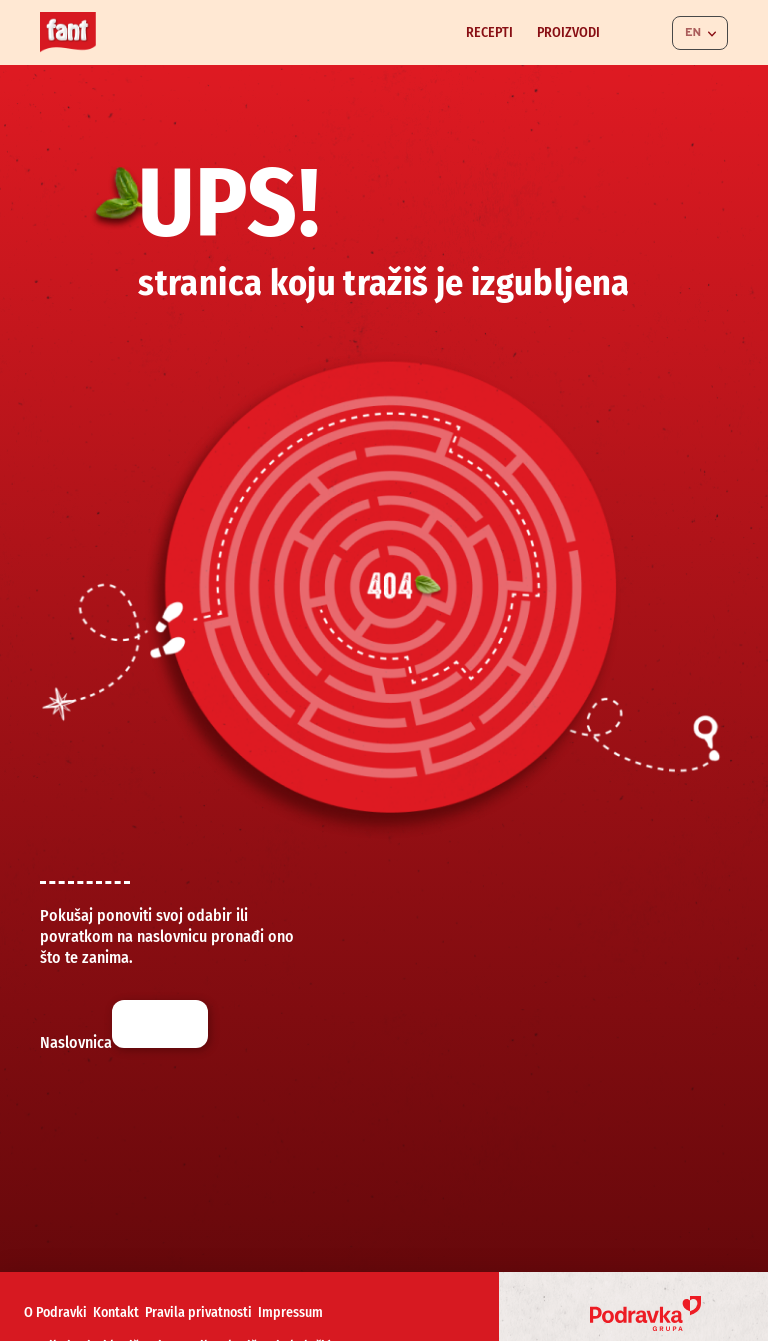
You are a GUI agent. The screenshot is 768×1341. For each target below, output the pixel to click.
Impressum (290, 1312)
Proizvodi (568, 32)
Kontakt (116, 1312)
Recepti (489, 32)
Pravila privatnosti (198, 1312)
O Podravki (55, 1312)
